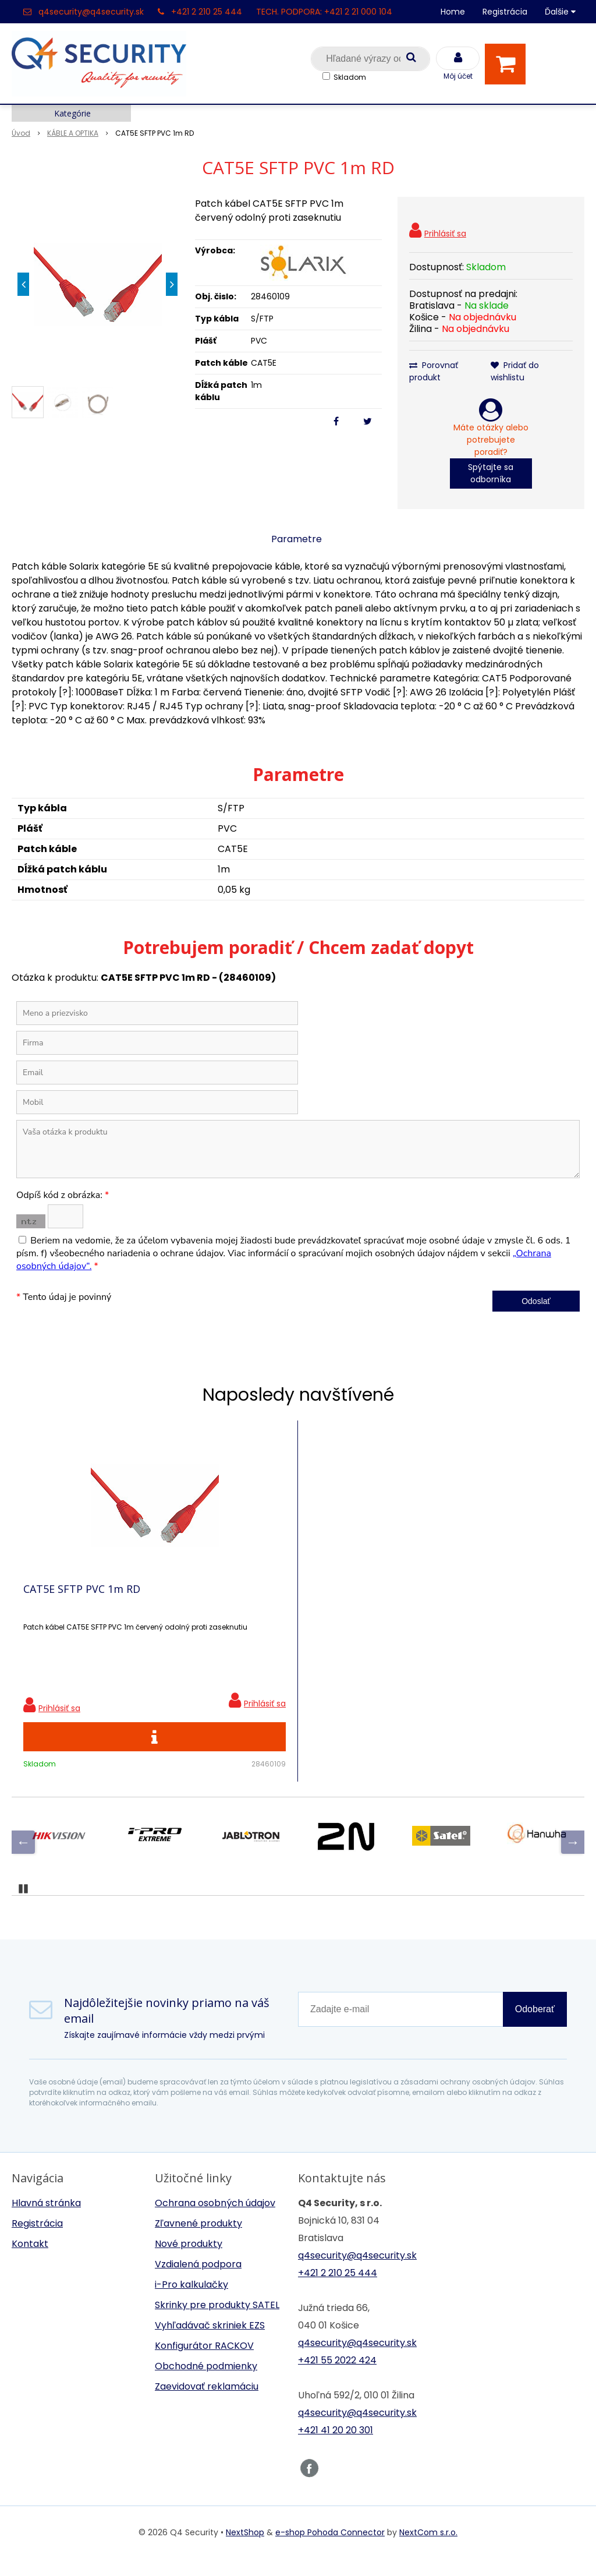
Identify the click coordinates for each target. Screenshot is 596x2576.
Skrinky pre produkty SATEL (217, 2322)
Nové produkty (188, 2261)
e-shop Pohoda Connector (330, 2550)
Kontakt (30, 2261)
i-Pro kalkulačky (191, 2302)
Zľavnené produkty (198, 2241)
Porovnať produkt (433, 371)
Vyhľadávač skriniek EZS (210, 2342)
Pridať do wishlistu (515, 371)
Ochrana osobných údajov (215, 2220)
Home (453, 11)
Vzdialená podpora (198, 2281)
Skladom (350, 77)
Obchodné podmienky (206, 2383)
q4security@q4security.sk (91, 11)
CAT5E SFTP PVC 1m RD (81, 1598)
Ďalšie (560, 11)
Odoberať (535, 2026)
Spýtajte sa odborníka (490, 473)
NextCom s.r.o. (428, 2550)
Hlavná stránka (46, 2220)
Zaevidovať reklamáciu (206, 2404)
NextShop (245, 2550)
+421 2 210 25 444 (206, 11)
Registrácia (505, 11)
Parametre (296, 539)
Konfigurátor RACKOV (204, 2363)
